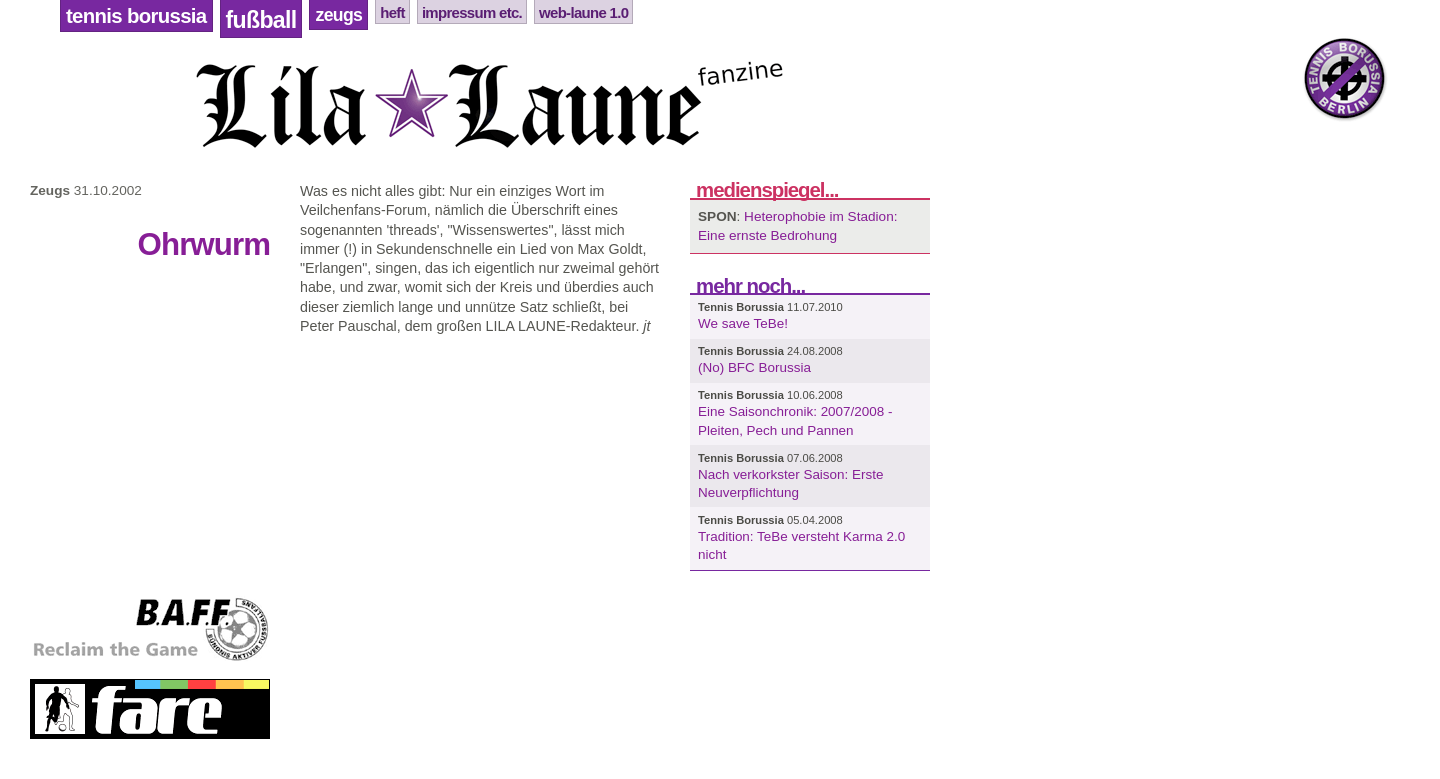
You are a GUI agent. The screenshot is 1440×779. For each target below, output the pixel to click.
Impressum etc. (472, 12)
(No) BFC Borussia (754, 367)
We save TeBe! (743, 323)
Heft (392, 12)
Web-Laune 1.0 (583, 12)
